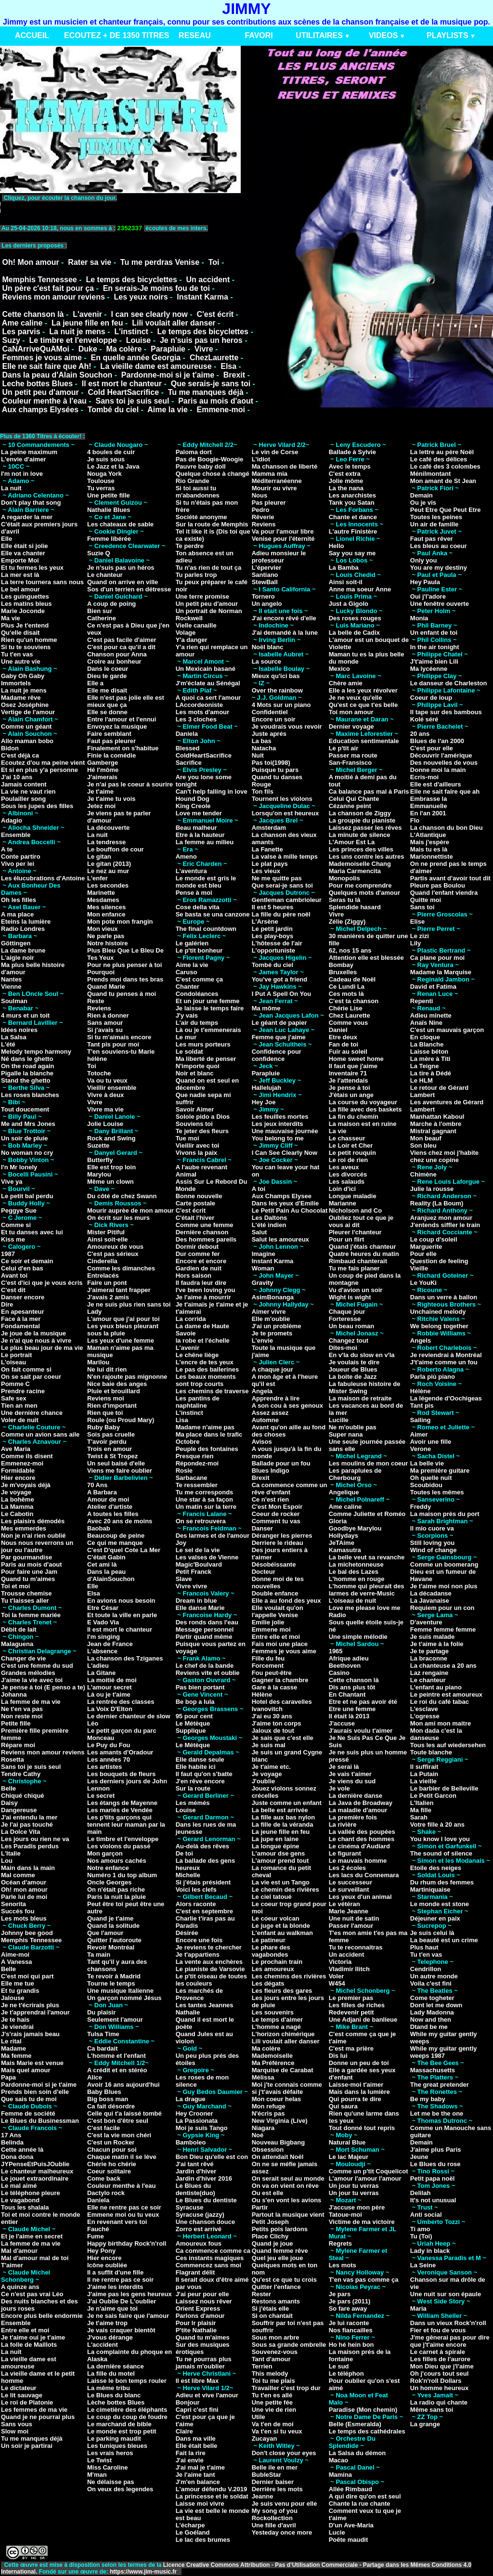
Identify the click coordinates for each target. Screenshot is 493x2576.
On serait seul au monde (288, 2178)
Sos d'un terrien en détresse (129, 589)
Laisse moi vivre (200, 2503)
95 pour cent (194, 1716)
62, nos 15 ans (350, 950)
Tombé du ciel (113, 409)
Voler (336, 1976)
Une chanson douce (205, 2221)
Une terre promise (202, 596)
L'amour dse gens (278, 1853)
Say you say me (352, 553)
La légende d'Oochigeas (446, 1398)
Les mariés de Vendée (120, 1810)
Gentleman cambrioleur (287, 899)
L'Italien (422, 1802)
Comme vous (348, 1022)
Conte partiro (20, 856)
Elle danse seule (200, 1759)
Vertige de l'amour (28, 712)
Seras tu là (345, 899)
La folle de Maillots (29, 2344)
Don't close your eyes (284, 2453)
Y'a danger (192, 639)
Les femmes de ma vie (34, 2409)
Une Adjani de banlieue (363, 2019)
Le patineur (268, 1940)
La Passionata (197, 2120)
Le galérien (192, 943)
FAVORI (258, 35)
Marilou (98, 1362)
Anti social (426, 2214)
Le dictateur (19, 2388)
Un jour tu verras (354, 2185)
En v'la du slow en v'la (362, 1355)
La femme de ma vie (31, 1701)
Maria (418, 2308)
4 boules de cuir (111, 452)
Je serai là (344, 1766)
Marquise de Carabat (282, 2070)
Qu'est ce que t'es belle (363, 704)
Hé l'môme (102, 769)
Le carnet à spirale (437, 2351)
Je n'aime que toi (112, 2308)
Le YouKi (423, 1282)
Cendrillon (425, 1969)
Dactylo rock (106, 2193)
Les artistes (104, 1766)
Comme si (16, 1225)
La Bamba (344, 567)
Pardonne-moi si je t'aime (167, 375)
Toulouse (101, 480)
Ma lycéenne (428, 668)
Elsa (228, 366)
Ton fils (262, 791)
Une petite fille (108, 495)
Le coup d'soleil (433, 1239)
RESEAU (195, 35)
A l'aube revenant (201, 1167)
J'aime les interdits (115, 2286)
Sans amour (105, 1022)
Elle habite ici (196, 1766)
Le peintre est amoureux (446, 1694)
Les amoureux (273, 1969)
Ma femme (16, 2055)
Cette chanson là (33, 314)
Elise (417, 921)
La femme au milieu (205, 842)
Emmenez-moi (22, 1463)
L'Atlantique (428, 834)
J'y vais (187, 1015)
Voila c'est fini (431, 1983)
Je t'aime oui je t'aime (33, 2337)
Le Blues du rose (435, 2164)
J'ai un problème (276, 1326)
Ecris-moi (424, 777)
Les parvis (21, 331)
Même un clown (110, 1181)
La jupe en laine (275, 1839)
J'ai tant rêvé (195, 2164)
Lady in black (430, 2250)
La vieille (423, 1781)
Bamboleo (191, 2142)
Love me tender (199, 813)
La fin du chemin (353, 1116)
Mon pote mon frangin (120, 921)
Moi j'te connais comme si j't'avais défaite (287, 2088)
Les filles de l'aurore (440, 2359)
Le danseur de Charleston (448, 683)
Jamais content (24, 784)
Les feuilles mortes (280, 1116)
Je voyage (16, 1492)
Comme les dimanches (121, 1268)
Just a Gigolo (348, 603)
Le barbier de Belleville (444, 1788)
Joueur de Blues (353, 1369)
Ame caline (22, 323)
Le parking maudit (114, 2438)
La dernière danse (355, 1795)
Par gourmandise (26, 1557)
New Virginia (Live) (280, 2120)
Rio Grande (192, 480)
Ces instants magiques (210, 2258)
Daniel (338, 1029)
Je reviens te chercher (209, 1947)
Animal (186, 1174)
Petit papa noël (432, 2178)
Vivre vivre (192, 1586)
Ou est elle (268, 2193)
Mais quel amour (26, 2070)
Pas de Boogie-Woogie (210, 459)
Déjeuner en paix (435, 1918)
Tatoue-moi (345, 2214)
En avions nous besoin (121, 1600)
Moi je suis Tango (202, 2127)
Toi (214, 262)
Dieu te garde (107, 676)
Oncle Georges (109, 1882)
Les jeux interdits (277, 1123)
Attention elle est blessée (366, 957)
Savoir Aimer (195, 1109)
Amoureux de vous (115, 1246)
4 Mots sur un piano (281, 704)
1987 (8, 1253)
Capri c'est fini (197, 2409)
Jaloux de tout (273, 1730)
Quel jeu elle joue (277, 2258)
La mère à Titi (430, 1058)
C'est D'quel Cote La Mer (123, 1550)
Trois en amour (109, 1448)
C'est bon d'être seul (117, 2120)
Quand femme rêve (280, 2250)
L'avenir (87, 314)
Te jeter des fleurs (202, 1131)
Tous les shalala (25, 2207)
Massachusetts (432, 2070)
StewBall (265, 582)
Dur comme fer (198, 1253)
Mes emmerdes (23, 1528)
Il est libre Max (197, 2380)
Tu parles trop (196, 574)
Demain (421, 495)
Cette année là (22, 2149)
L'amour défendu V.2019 (211, 2489)
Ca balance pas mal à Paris (369, 791)
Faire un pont (107, 1282)
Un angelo (267, 603)
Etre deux (343, 1037)
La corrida (191, 1318)
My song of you (275, 2510)
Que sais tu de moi (29, 2099)
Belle (8, 1788)
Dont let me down (436, 2005)
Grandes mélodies (28, 1672)
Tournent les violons (282, 798)
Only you (423, 560)
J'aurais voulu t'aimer (361, 1730)
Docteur (263, 1571)
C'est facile (103, 2127)
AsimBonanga (273, 1297)
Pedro (261, 509)
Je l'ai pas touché (27, 1824)
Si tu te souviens (26, 647)
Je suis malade (432, 1636)
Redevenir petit (351, 2012)
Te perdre (190, 545)
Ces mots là (346, 993)
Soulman (14, 1001)
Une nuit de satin (354, 1918)
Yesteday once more (282, 2532)
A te (7, 849)
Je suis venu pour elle (284, 2503)
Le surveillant (349, 1889)
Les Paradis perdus (30, 1846)
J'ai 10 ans (16, 777)
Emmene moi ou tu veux (123, 2214)
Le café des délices (438, 459)
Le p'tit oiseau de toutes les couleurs (211, 1980)
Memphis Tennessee (39, 279)
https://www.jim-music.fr (144, 2571)
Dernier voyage (351, 726)
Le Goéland (193, 2532)
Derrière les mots (277, 2489)
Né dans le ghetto (27, 1058)
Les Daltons (269, 1217)
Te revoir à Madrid (114, 1976)
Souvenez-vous (275, 2351)
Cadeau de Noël (352, 979)
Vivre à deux (105, 1094)
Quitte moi (425, 899)
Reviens (99, 1008)
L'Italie (11, 1853)
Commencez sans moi (209, 2265)
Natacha (264, 748)
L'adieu (98, 1665)
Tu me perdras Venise (159, 262)
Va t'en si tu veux (277, 2431)
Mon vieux (102, 928)
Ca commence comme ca (213, 2250)
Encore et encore (201, 1261)
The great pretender (439, 2084)
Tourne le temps (111, 1983)
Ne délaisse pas (110, 2481)
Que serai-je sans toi (282, 885)
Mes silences (106, 907)
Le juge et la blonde (281, 1925)
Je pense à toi (349, 1087)
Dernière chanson (202, 1232)
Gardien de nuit (198, 1268)
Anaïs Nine (426, 1022)
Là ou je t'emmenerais (208, 1029)
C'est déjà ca (20, 755)
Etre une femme (352, 1709)
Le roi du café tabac (439, 1701)
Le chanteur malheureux (37, 2171)
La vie (338, 1131)
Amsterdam (269, 827)
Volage (186, 632)
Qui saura (343, 2106)
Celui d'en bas (22, 1268)
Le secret (101, 1795)
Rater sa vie (89, 262)
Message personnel (205, 1629)
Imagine (263, 1253)
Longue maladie (352, 1196)
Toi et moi (15, 1586)
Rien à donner (108, 1015)
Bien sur (99, 611)
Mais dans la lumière (359, 2091)
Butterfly (100, 1160)
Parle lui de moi (24, 1896)
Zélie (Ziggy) (347, 921)
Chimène (423, 1174)
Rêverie (263, 517)
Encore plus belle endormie (42, 2315)
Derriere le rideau (277, 1542)
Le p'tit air (344, 748)
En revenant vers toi (117, 2221)
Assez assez (270, 1412)
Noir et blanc (195, 1073)
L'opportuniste (273, 950)
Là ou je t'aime (108, 1694)
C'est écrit (215, 314)
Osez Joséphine (25, 704)
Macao (338, 2460)
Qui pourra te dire (355, 2099)
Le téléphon (346, 2373)
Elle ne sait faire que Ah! (46, 366)
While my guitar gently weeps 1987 (443, 2052)
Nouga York (104, 473)
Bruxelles (343, 972)
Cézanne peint (350, 806)
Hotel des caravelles (282, 1701)
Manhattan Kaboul (437, 1116)
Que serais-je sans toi (210, 383)
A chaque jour (272, 1369)
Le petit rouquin (352, 1152)
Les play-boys (273, 936)
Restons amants (276, 2301)
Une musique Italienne (120, 1990)
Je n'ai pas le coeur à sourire (130, 784)
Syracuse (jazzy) (200, 2214)
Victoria (340, 1961)
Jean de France (110, 1644)
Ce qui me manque (115, 1542)
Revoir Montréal (110, 1947)
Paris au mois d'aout (215, 401)
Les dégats (268, 1983)
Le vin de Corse (275, 452)
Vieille (419, 1268)
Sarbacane (192, 1477)
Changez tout (348, 1340)
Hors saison (193, 1275)
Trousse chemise (26, 1593)
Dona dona (17, 2156)
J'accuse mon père (357, 2207)
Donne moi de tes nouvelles (278, 1582)
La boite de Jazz (353, 1376)
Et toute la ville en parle (122, 1615)
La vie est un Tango (281, 1882)
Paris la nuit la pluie (116, 1896)
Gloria (338, 1521)
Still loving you (432, 1542)
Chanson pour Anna (117, 654)
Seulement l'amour (115, 2019)
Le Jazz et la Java (113, 466)
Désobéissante (274, 1564)
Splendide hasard (355, 907)
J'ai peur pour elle (202, 2294)
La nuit (11, 488)
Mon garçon (105, 1853)
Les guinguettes (25, 596)
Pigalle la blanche (27, 1073)
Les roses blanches (30, 1094)
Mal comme (18, 1875)
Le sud (339, 2366)
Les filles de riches (357, 2005)
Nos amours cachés (116, 1860)
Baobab (98, 1528)
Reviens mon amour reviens (53, 297)
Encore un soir (274, 719)
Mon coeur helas (276, 2099)
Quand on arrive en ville (122, 582)
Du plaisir (101, 2012)
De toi (184, 1853)
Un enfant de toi (433, 632)
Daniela (98, 2200)
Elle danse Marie (200, 1607)
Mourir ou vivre (274, 488)
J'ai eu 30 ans (272, 1716)
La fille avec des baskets (365, 1109)
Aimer (419, 1434)
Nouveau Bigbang (278, 2142)
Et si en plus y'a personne (39, 769)
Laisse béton (429, 1051)
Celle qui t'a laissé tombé (124, 2113)
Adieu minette (431, 1015)
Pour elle (423, 1253)
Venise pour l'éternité (283, 538)
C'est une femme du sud (37, 1665)
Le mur (186, 1037)
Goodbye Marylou (355, 1528)
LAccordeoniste (199, 704)
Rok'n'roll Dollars (436, 2380)
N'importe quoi (198, 1066)
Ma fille (420, 1810)
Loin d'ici (342, 1188)
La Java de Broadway (360, 1802)
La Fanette (267, 849)
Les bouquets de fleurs (121, 1774)
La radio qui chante (438, 2402)
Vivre (204, 349)
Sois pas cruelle (111, 1434)
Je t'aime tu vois (111, 798)
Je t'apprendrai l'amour (35, 2012)
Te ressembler (197, 1485)
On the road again (27, 1066)
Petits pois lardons (280, 2229)
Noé (258, 2135)
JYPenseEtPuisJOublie (35, 2164)
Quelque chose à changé (212, 473)
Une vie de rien (274, 2409)
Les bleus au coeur (438, 545)
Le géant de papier (279, 1022)
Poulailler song (23, 798)
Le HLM (421, 1080)
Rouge (261, 784)
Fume (95, 2236)
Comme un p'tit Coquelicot (368, 2171)
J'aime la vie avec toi (32, 1680)
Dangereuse (19, 1810)
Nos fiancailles (351, 2330)
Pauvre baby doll (201, 466)
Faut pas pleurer (111, 741)
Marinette (101, 892)
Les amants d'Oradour (120, 1752)
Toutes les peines (436, 517)
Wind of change (433, 1550)
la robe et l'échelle (203, 1340)
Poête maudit (348, 2539)
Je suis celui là (432, 1932)
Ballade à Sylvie (352, 452)
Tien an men (19, 1405)
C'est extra (345, 473)
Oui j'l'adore (428, 596)
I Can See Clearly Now (285, 1152)
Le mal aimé (19, 2185)
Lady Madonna (432, 2012)
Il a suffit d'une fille (115, 2272)
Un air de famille (434, 524)
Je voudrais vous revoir (287, 726)
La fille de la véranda (282, 1824)
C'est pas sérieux (112, 1253)
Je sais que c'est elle (282, 1737)
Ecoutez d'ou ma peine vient (43, 762)
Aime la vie (167, 409)
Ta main (98, 1954)
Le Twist (99, 2460)
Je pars (340, 2294)
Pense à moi (194, 892)
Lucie (337, 2532)
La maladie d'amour (358, 1810)
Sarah (419, 1817)
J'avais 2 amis (108, 1297)
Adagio (11, 820)
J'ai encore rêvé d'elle (284, 618)
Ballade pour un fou (281, 1463)
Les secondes (108, 885)
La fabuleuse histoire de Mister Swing (365, 1387)
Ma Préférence (273, 2062)
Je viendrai (17, 2026)
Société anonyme (201, 517)
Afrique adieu (349, 1658)
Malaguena (17, 1644)
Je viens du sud (352, 1781)
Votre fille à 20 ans (437, 1824)
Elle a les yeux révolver (363, 690)
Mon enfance (106, 914)
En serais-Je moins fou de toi (156, 288)
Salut (259, 1232)
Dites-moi (343, 1347)
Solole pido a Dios (203, 1116)
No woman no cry (27, 1152)
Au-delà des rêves (202, 1846)
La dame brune (23, 950)
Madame (13, 2048)
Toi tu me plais (273, 2380)
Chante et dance (353, 517)
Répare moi (18, 1745)
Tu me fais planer (354, 1268)
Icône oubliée (107, 2265)
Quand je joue (272, 2243)
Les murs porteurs (203, 1044)
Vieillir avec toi (198, 1145)
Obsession (268, 2149)
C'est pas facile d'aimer (121, 639)
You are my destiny (438, 567)
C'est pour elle (431, 748)
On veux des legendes (120, 2489)
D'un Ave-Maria (351, 2525)
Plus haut (424, 1947)
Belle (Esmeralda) (355, 2424)
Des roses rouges (355, 618)
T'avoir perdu (107, 1441)
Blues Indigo (270, 1470)
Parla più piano (432, 1376)
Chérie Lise (346, 1008)
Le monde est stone (439, 1904)
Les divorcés (348, 1174)
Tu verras (101, 488)
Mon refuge (268, 2106)
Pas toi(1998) (271, 762)
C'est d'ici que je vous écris (41, 1282)
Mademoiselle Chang (360, 863)
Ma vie (10, 618)
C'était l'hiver (195, 1217)
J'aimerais (102, 777)
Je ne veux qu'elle (355, 697)
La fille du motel (111, 2373)
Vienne (11, 986)
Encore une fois (199, 1940)
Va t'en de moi (273, 2424)
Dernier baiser (273, 2481)
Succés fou (17, 1911)
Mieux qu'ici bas (276, 676)
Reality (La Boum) (437, 1203)
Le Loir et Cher (351, 1145)
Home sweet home (356, 1058)
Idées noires (19, 1029)
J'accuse (342, 1723)
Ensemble (15, 834)
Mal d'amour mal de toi (34, 2258)
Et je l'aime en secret (32, 2236)
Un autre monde (434, 1976)
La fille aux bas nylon (283, 1817)
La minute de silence (359, 834)
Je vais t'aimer (350, 1774)
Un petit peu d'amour (40, 392)
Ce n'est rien (270, 1499)
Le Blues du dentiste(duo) (195, 2189)
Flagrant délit (195, 2272)
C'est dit (13, 1290)
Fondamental (20, 1326)
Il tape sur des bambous (446, 712)
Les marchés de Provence (199, 1994)
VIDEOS (383, 35)
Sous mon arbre (275, 2337)
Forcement (268, 1665)
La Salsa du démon (357, 2453)
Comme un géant (26, 726)
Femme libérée (109, 538)
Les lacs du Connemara (364, 1875)
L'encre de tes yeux (205, 1362)
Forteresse (345, 1318)
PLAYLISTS (447, 35)
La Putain (424, 1774)
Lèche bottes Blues (115, 2402)
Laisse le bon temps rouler (127, 2380)
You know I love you (440, 1839)
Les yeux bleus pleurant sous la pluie (122, 1329)
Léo (92, 1723)
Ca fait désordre (111, 2106)
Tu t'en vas (17, 654)
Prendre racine (23, 1391)
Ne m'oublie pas (352, 1427)
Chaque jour (347, 1311)
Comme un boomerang (444, 1564)
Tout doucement (25, 1109)
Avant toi (14, 1275)
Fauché (98, 2229)
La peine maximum (29, 452)
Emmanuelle (428, 806)
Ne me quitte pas (277, 878)
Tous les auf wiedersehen (448, 1745)
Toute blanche (431, 1752)
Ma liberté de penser (206, 1058)
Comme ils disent (27, 1456)
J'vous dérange (110, 2337)
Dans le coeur (107, 668)
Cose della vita (198, 907)
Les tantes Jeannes (205, 2005)
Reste (95, 1001)
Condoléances (197, 993)
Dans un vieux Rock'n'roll (448, 2323)
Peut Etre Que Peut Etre (445, 509)
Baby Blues (104, 2091)
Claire (184, 2431)
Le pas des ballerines (207, 1369)
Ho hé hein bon (351, 2344)
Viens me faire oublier (119, 1470)
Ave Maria (15, 1448)
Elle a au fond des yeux (286, 1600)
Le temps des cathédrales (367, 2431)
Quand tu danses (277, 777)
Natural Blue (347, 2142)
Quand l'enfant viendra (444, 892)
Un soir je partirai (26, 2445)
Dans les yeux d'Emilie (285, 1203)
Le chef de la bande (205, 1665)
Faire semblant (109, 733)
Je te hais (15, 2019)
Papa (8, 2077)
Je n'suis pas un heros (201, 340)
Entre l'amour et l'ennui (121, 719)
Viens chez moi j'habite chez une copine (444, 1156)
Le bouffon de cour (115, 849)
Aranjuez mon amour (441, 1217)
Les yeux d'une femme (120, 1340)
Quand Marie (106, 986)
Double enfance (275, 1593)
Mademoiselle (272, 2055)
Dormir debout (197, 1246)
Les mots (342, 2265)
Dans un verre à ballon (443, 1297)
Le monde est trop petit (121, 2431)
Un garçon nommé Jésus (124, 1997)
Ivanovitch (267, 1709)
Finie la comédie (111, 755)
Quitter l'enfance (276, 2286)
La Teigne (424, 1066)
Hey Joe (264, 1102)
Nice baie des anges (117, 1383)
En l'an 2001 (428, 813)
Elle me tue (17, 1983)
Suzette (98, 1145)
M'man (97, 2474)
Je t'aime (100, 791)
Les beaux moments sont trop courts (206, 1380)
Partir (260, 2207)
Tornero (263, 596)
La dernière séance (115, 2366)
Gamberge (102, 762)
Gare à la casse (275, 1687)
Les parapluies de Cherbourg (355, 1474)
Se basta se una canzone (213, 914)
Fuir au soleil (348, 1051)
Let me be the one (437, 2113)
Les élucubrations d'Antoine (43, 878)
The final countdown (206, 928)
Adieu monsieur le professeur (279, 556)
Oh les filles (18, 899)
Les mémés (193, 1802)
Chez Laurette (349, 1015)
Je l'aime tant (195, 2474)
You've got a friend (280, 979)
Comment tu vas (276, 1521)
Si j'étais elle (270, 2308)
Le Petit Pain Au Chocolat (290, 1210)
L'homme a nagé (276, 2026)
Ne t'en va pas (22, 1709)
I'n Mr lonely (19, 1167)
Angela (262, 1391)
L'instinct (131, 331)
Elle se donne (107, 712)
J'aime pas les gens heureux (129, 2294)
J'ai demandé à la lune (285, 632)
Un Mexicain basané (205, 668)
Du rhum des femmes (442, 1882)
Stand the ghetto (26, 1080)
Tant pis (422, 1405)
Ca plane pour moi (437, 957)
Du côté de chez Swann (121, 1196)
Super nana (346, 1434)
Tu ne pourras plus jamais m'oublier (204, 2362)
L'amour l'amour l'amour (365, 2178)
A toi (258, 1188)
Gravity (262, 1282)
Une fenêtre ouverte (439, 603)
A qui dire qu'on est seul (365, 2496)
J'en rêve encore (200, 1781)
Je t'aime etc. (271, 1766)
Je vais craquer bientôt (121, 2330)
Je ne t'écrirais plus (30, 2005)
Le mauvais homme (358, 1860)
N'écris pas (268, 2113)
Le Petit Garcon (433, 1795)
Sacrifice (189, 762)
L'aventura (191, 871)
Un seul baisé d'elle (116, 1463)
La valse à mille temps (285, 856)
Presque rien (195, 1456)
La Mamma (17, 1506)
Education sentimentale (364, 741)
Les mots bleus (24, 1918)
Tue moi (187, 1138)
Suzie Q (98, 553)
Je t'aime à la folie (437, 1644)
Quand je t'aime (110, 1918)
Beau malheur (196, 827)
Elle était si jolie (24, 545)
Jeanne (262, 2496)
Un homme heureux (439, 2388)
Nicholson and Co (355, 1210)
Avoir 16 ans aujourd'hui (123, 2084)
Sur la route (193, 1788)
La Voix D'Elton (109, 1709)
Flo (415, 820)
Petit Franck (193, 1571)
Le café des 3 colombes (445, 466)
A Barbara (102, 1492)
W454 (337, 1983)
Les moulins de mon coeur (368, 1463)
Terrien (262, 2366)
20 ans (419, 733)
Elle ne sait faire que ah (445, 791)
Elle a (95, 683)
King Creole (193, 806)
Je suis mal (268, 1745)
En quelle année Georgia (136, 357)
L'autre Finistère (353, 531)
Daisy (9, 1802)
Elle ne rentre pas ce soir (124, 2207)
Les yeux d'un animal (360, 1896)
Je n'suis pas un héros (121, 567)
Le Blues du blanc (114, 2395)
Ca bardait (102, 2048)
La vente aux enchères (209, 1961)
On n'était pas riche (116, 1889)
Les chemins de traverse (212, 1391)
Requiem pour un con (442, 1607)
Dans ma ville (196, 2438)
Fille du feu (268, 1658)
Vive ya (12, 1181)
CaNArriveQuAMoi (35, 349)
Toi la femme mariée (31, 1615)
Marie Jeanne (348, 1911)
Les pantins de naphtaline (198, 1402)
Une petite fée (272, 2402)
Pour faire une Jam (29, 1571)
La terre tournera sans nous (42, 582)
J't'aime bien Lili (434, 661)
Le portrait (16, 1355)
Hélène (262, 1694)
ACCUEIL (32, 35)
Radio (337, 1615)
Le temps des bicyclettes (131, 279)
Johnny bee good (27, 1932)
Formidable (18, 1470)
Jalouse (12, 1997)
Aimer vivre (269, 1311)
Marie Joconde (23, 611)
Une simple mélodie (358, 1636)
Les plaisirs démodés (33, 1521)
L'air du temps (197, 1022)
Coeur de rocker (276, 1513)
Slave (184, 1578)
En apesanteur (22, 1311)
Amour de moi (108, 1499)
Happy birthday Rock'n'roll (126, 2243)
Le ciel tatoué (272, 1896)
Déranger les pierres (282, 1535)
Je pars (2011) (350, 2301)
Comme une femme (205, 1225)
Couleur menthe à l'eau (44, 401)
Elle (6, 538)
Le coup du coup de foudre (127, 2416)
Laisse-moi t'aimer (356, 2084)
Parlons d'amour (200, 2315)
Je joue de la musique (33, 1333)
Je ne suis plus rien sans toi (128, 1304)
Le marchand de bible (119, 2424)
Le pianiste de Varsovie (210, 1969)
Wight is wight (350, 1297)
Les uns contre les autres (366, 856)
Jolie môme (346, 480)
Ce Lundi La (346, 986)
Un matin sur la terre (206, 1506)
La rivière (343, 1824)
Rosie (184, 1470)
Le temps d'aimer (277, 2019)
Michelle (188, 1875)
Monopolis (344, 878)
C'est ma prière (351, 2048)
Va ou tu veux (107, 1080)
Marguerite (426, 1246)
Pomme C (15, 1383)
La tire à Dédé (430, 1073)
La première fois (353, 1817)
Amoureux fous (198, 2243)
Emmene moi (271, 1629)
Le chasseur (347, 1138)
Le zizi (419, 936)
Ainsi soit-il (346, 582)
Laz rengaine (429, 1672)
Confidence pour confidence (276, 1055)
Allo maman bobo (27, 741)
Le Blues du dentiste (206, 2200)
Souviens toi (194, 1123)
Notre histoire (107, 943)
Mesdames (103, 899)
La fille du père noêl (281, 914)
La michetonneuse (356, 1564)
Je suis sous (106, 459)
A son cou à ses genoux (287, 1405)
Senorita (13, 1904)
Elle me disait (107, 690)
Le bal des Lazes (353, 1571)
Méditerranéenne (277, 480)
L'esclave (424, 1709)
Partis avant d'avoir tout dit (450, 878)
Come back (103, 2178)
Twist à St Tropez (112, 1456)
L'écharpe (190, 2525)
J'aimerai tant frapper (119, 1290)
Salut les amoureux (280, 1239)
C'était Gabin (106, 1557)
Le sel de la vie (198, 1550)
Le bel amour (20, 589)
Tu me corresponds (205, 1492)
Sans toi (422, 907)
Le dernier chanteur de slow (128, 1716)
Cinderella (102, 1261)
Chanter (187, 986)
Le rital (11, 2041)
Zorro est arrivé (198, 2229)
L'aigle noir (17, 957)
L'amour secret (109, 1687)
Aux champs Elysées (40, 409)
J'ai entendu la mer (29, 1817)
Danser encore (22, 1297)
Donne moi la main (438, 769)
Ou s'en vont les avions (287, 2200)
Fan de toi (343, 1044)
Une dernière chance (32, 1412)
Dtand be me (429, 2026)
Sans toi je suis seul (132, 401)
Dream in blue (196, 1600)
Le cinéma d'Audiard (359, 1846)
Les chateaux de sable (120, 524)
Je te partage (429, 1651)
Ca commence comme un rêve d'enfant (289, 1488)
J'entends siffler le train (445, 1225)
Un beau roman (352, 1326)
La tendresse (106, 842)
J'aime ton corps (276, 1723)
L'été (8, 1044)
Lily (415, 943)
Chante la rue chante (359, 2503)
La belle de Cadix (354, 632)
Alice (94, 2077)
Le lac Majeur (348, 2156)
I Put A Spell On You (281, 993)
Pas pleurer (269, 502)
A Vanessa (16, 1961)
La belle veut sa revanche (367, 1557)
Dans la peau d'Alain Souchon (57, 375)
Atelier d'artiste (109, 1506)
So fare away (348, 2308)
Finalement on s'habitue (122, 748)
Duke (87, 349)
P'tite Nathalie (196, 2330)
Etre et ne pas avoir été (363, 1701)
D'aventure (426, 1622)
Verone (420, 1448)
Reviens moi (105, 1398)
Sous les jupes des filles (37, 806)
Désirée (187, 1932)
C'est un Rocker (110, 2142)
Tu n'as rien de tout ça (208, 567)
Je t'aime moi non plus (444, 1586)
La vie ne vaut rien (28, 791)
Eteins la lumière (26, 921)
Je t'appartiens (198, 1954)
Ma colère (124, 349)
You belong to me (278, 1138)
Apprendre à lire (276, 1398)
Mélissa (263, 2077)
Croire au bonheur (114, 661)
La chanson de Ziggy (360, 813)
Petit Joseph (270, 2221)
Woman (263, 1268)
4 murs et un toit (25, 1015)
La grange (425, 2424)
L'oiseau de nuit (352, 1600)
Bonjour (188, 2402)
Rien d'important (112, 1405)
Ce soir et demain (27, 1261)
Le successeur (350, 1882)
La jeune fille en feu (87, 323)
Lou (7, 1860)
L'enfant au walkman (282, 1932)
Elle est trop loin (111, 1167)
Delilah (420, 2193)
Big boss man (107, 2099)
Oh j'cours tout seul (439, 2373)
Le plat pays (270, 863)
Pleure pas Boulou (437, 885)
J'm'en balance (198, 2481)
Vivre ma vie (105, 1109)
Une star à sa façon (204, 1499)
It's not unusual (433, 2200)
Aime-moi (15, 1954)
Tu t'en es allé (272, 2395)
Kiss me (13, 1239)
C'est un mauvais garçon (447, 1029)
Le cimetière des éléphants (127, 2409)
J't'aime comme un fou (444, 1362)
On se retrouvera (201, 1521)
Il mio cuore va (432, 1528)
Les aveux (344, 1167)
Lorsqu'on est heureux (285, 813)
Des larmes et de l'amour (212, 1535)
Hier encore (18, 1477)
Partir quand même (204, 1636)
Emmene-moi (220, 409)
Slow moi (14, 2431)
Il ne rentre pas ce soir (120, 2279)
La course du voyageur (363, 1102)
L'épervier (267, 567)
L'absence (102, 1651)
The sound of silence (441, 1853)
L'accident (102, 2344)
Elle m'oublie (271, 1318)
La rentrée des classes (120, 1701)
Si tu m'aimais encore (119, 1037)
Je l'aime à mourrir (203, 1297)
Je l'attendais (348, 1080)
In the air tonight (434, 647)
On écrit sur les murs (118, 1217)
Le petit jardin (272, 928)
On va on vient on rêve (285, 2185)
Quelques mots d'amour (364, 892)
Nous (260, 495)
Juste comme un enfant (287, 1802)
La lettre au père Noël (442, 452)
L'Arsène (265, 921)
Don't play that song (31, 502)
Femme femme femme (443, 1629)
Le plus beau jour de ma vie (42, 1347)
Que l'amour (105, 1932)
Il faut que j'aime (353, 1066)
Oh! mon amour (24, 1889)
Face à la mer (20, 1318)
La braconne (428, 1658)
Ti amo (420, 2229)
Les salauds (346, 1181)
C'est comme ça (199, 979)
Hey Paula (425, 582)
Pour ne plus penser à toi (124, 964)
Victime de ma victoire (362, 2221)
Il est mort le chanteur (122, 383)
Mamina (340, 2474)
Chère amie (346, 683)
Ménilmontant (430, 473)
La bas (262, 741)
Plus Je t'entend (25, 625)
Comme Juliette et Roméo (367, 1513)
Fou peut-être (272, 1672)
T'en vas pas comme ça (364, 2279)
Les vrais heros (110, 2453)
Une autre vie (20, 661)
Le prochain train (277, 1961)
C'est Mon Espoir (277, 1506)
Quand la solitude (113, 1925)
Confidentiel (270, 712)
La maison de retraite (360, 1398)
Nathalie (188, 2012)
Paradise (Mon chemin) (363, 2409)
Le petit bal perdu (27, 1196)
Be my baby (427, 2099)
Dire (7, 1304)
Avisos (262, 1441)
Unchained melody (438, 1311)
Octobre (188, 1441)
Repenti (421, 1001)
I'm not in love (22, 473)
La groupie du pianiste (362, 820)
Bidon (10, 748)
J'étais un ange (351, 1094)
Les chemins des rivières (289, 1976)
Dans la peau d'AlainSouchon (110, 1575)
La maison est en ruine (363, 1123)
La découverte (108, 827)
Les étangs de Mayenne (122, 1802)
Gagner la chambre (280, 1680)
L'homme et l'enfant (116, 2055)
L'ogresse (425, 1716)
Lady (94, 1311)
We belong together (439, 1326)
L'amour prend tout (280, 1860)
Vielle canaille (196, 625)
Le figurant (345, 1853)
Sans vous (16, 2424)
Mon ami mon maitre (440, 1723)
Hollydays (343, 1535)
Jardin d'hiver (196, 2171)
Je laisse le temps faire (210, 1008)
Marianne (342, 1203)
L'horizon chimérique (283, 2034)
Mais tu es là (428, 849)
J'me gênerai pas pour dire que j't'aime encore (450, 2341)
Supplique (191, 1730)
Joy (181, 1542)
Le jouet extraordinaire (34, 2178)
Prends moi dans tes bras (125, 979)
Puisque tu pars (275, 769)
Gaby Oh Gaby (22, 676)
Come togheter (432, 1997)
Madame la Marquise (440, 972)
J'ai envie (190, 2460)
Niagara (263, 2127)
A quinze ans (20, 2286)
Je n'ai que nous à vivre (36, 1340)
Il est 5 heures (273, 907)
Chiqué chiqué (22, 1795)
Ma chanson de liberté (285, 466)
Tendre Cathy (20, 1774)
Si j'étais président (203, 1882)
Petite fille (15, 1723)
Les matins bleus (26, 603)
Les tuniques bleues (117, 2445)
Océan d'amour (23, 1882)
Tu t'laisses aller (25, 1600)
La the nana (346, 488)
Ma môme (266, 1008)
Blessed (188, 748)
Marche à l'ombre (435, 1123)
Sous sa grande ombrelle (289, 2344)
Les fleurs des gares (282, 1990)
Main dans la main (28, 1867)
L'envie (262, 1340)
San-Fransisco (350, 762)
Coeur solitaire (109, 2171)
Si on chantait (272, 2315)
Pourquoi (101, 972)
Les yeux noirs (141, 297)
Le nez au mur (108, 871)
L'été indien (269, 1225)
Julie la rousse (432, 1188)
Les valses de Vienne (207, 1557)
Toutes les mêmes (437, 1492)
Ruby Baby (103, 1427)
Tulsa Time (103, 2034)
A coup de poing (111, 603)
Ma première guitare (440, 1470)
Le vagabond (20, 2200)
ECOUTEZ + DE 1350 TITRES (116, 35)
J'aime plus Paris (435, 2149)
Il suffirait (424, 1766)
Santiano (265, 574)
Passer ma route (353, 755)
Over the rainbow (277, 690)
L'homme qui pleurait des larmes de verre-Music (366, 1589)
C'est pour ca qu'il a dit (121, 647)
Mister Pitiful (106, 1232)
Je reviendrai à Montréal (446, 1355)
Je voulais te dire (354, 1362)
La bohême (17, 1499)
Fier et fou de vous (438, 2330)
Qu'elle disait (20, 632)
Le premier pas (351, 1997)
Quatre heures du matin (364, 1253)
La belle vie (427, 1463)
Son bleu (423, 1145)
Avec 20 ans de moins (119, 1521)
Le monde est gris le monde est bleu (206, 882)
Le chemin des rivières (285, 1889)
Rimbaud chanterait (358, 1261)
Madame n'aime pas (205, 1427)
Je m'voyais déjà (26, 1485)
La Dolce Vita (20, 1831)
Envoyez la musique (117, 726)
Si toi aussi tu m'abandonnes (198, 491)
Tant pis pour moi (113, 1044)
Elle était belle (197, 2445)
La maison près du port (445, 1513)
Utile (258, 2416)
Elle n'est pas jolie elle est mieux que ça (125, 701)
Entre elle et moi (25, 2330)
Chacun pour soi (112, 2149)
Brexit (234, 375)
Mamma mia (269, 473)
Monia (419, 618)
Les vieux (266, 871)
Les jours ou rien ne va (35, 1839)
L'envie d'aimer (23, 459)
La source (266, 661)
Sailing (420, 1420)
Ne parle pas (105, 936)
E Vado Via (103, 1622)
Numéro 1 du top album (122, 1875)
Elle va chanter (23, 553)
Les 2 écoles (347, 1867)
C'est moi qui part (27, 1976)
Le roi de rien (348, 1160)
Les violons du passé (119, 1846)
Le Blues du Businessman (40, 2120)
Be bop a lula (195, 1701)
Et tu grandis (20, 1990)
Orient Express (198, 2308)
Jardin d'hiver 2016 (204, 2178)
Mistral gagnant (433, 1131)
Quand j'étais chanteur (362, 1246)
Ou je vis (423, 502)
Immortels (16, 683)
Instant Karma (202, 297)
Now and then (430, 2019)
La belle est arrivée (280, 1810)
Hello (336, 545)
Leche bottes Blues (37, 383)
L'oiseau (13, 1362)
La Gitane (101, 1672)
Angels (420, 1340)
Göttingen (15, 943)
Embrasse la (428, 798)
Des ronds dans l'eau (207, 1622)
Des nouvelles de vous (444, 762)
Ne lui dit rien (107, 1369)
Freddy (420, 1506)
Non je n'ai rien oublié (33, 1535)
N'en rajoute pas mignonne (127, 1376)
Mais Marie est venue (32, 2062)
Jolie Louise (105, 1123)
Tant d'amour (271, 2359)
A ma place (17, 914)
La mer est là (20, 574)
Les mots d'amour (202, 712)
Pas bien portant (200, 1687)
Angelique (344, 1492)
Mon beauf (425, 1138)
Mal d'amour (19, 2250)
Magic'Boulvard (199, 1564)
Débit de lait (19, 1629)
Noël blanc (268, 647)
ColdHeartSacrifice (204, 755)
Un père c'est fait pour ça (48, 288)
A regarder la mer (26, 517)
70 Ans (97, 1485)
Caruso (186, 972)
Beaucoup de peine (115, 1535)
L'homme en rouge (357, 1578)
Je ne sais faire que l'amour (128, 2315)
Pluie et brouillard (113, 1391)
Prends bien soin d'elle (35, 2091)
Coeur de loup (431, 697)
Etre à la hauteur (200, 834)
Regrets (340, 2243)
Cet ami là (102, 1564)
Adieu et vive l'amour (207, 2395)
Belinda (12, 2142)
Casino (339, 1672)
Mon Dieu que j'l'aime (442, 2366)
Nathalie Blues (108, 509)
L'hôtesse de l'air (277, 943)
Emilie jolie (268, 1622)
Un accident (208, 279)
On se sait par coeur (31, 1376)
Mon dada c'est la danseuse (436, 1734)
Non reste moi (22, 1716)
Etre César (102, 1607)
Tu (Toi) (421, 2236)
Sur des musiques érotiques (203, 2348)
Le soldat (189, 1051)
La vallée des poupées (362, 1831)
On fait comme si (26, 1369)
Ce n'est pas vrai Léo (32, 2294)
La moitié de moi (112, 1680)
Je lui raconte (349, 2323)
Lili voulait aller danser (173, 323)
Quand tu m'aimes (28, 1578)
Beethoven (345, 1665)
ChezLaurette (214, 357)
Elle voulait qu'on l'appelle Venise (277, 1611)
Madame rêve (20, 697)
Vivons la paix (196, 1152)
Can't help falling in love (211, 791)
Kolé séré (424, 719)
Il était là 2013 (349, 1716)
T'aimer (12, 2265)
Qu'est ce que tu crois (284, 2279)
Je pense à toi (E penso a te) (43, 1687)
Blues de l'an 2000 (437, 741)
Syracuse (190, 2207)
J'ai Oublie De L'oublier (121, 2301)
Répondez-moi (197, 1463)
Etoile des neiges (435, 1867)
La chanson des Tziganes (125, 1658)
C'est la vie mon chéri (119, 2135)
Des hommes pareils (206, 1239)
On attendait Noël (278, 2156)
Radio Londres (23, 928)
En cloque (425, 1037)
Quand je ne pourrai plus (38, 2416)
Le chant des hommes (362, 1839)
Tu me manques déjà (206, 392)
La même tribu (108, 2388)
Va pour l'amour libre (283, 531)
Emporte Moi (20, 560)
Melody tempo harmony (36, 1051)
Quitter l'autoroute (114, 1940)
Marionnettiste (431, 856)
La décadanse (431, 1593)
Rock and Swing (111, 1138)
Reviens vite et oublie (208, 1672)
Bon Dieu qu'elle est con (212, 2156)
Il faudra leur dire (201, 1282)
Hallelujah (266, 1087)
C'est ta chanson (354, 1001)
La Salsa (13, 1037)
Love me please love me (365, 1607)
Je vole (339, 1788)
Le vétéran (344, 1904)
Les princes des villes (361, 849)
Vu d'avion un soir (356, 1290)
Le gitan (99, 856)
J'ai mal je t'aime (200, 2467)
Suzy (11, 340)
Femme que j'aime (279, 1037)
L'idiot (261, 459)
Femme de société (28, 2113)
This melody (270, 2373)
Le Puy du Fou (108, 1745)
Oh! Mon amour (30, 262)
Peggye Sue (19, 1210)
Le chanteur (105, 574)
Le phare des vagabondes (271, 1951)
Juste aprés (269, 733)
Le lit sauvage (21, 2395)
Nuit (258, 755)
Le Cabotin (17, 1513)
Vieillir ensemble (111, 1087)
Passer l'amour (351, 1925)
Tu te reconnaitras (356, 1947)
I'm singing (103, 1636)
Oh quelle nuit (431, 1477)
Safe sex (13, 1398)
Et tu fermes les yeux (32, 567)
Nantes (11, 979)
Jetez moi (101, 806)
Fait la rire (191, 2453)
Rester (261, 2294)
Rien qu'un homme (29, 639)
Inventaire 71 (348, 1073)
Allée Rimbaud (350, 2489)
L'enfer (97, 878)
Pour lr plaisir (196, 2323)
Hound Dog (192, 798)
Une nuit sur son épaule (445, 2294)
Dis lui (338, 2055)
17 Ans (11, 2135)
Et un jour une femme (208, 1001)
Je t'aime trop (107, 2323)
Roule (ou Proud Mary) (120, 1420)
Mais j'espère (429, 842)
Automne (265, 1420)
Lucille (339, 1420)
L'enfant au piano (436, 1687)
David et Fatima (433, 986)
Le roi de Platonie (27, 2402)
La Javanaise (429, 1600)
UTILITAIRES (319, 35)
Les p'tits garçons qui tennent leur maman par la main (126, 1824)
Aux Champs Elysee (281, 1196)
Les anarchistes (352, 495)
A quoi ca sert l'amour (208, 697)
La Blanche (426, 1044)
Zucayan (264, 2438)
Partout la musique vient (288, 2214)
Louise (138, 340)
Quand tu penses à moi (121, 993)
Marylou (99, 1174)
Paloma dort (194, 452)
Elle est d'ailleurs (435, 784)
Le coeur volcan (275, 1918)
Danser (262, 1528)
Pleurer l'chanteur (355, 1232)
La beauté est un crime (444, 1940)
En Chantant (347, 1694)
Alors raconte (196, 1904)
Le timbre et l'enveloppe (73, 340)
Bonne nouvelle (199, 1196)
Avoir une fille (430, 1441)
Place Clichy (270, 2236)
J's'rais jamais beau (30, 2034)
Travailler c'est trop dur (286, 2388)
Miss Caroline (107, 2467)
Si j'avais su (105, 1029)
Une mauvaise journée (285, 1131)
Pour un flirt (346, 1239)
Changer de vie (23, 1658)
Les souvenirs (273, 2012)
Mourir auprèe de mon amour (130, 1210)
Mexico (339, 668)
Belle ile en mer (275, 2467)
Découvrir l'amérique (441, 755)
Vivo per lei (17, 863)
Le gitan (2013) (109, 863)
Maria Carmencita (355, 871)
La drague (191, 2099)
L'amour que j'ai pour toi (123, 1318)
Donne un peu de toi (359, 2062)
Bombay (341, 964)
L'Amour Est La (352, 842)
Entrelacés (103, 1275)
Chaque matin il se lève (121, 2156)
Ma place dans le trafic (209, 1434)
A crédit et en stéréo (117, 2070)
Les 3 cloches (196, 719)
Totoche (99, 1073)
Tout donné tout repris (362, 2127)
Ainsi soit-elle (107, 1239)
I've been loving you (205, 1290)
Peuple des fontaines (207, 1448)
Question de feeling (439, 1261)
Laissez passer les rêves (365, 827)
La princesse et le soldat (212, 2496)
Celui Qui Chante (354, 798)
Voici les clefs (196, 1889)
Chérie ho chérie (111, 2164)
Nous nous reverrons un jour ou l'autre (37, 1546)
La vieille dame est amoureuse (155, 366)
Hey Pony (101, 2250)
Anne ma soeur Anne (360, 589)
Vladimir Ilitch (349, 1969)
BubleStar (266, 2474)
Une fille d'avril (274, 2525)
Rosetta (12, 1759)
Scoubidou (426, 1485)
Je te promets (272, 1333)
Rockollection (272, 2518)
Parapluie (168, 349)
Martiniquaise (430, 1889)
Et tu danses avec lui (32, 1232)
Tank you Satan (352, 502)
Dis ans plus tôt (352, 1687)
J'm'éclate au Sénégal (208, 683)
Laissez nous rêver (204, 2301)
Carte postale (195, 1203)
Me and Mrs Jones (28, 1123)
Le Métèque (193, 1723)
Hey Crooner (194, 2113)
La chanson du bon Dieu (446, 827)
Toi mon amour (351, 712)
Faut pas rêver (431, 538)
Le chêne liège (197, 1355)
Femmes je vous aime (41, 357)
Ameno (186, 856)
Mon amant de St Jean (443, 480)
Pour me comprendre (360, 885)
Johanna (13, 1694)
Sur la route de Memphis (212, 524)
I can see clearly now (149, 314)
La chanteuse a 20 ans (443, 1665)
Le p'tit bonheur (199, 950)
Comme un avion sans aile (40, 1434)
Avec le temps (350, 466)
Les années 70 (108, 1759)
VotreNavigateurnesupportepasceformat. (121, 207)
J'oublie (263, 1781)
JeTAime (341, 1542)
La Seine (423, 2265)
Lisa (182, 1420)
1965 (336, 1651)
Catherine (101, 618)
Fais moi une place (280, 1644)
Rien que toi (105, 1412)
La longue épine (275, 1846)
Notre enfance (108, 1867)
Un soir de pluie (24, 1138)
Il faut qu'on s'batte (204, 1774)
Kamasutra (345, 1550)
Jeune (419, 2156)
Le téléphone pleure (30, 2193)
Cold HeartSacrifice (123, 392)
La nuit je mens (77, 331)
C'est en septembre (204, 1911)
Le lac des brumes (203, 2539)
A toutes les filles (112, 1513)
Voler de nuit (20, 1420)
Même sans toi (432, 2409)
